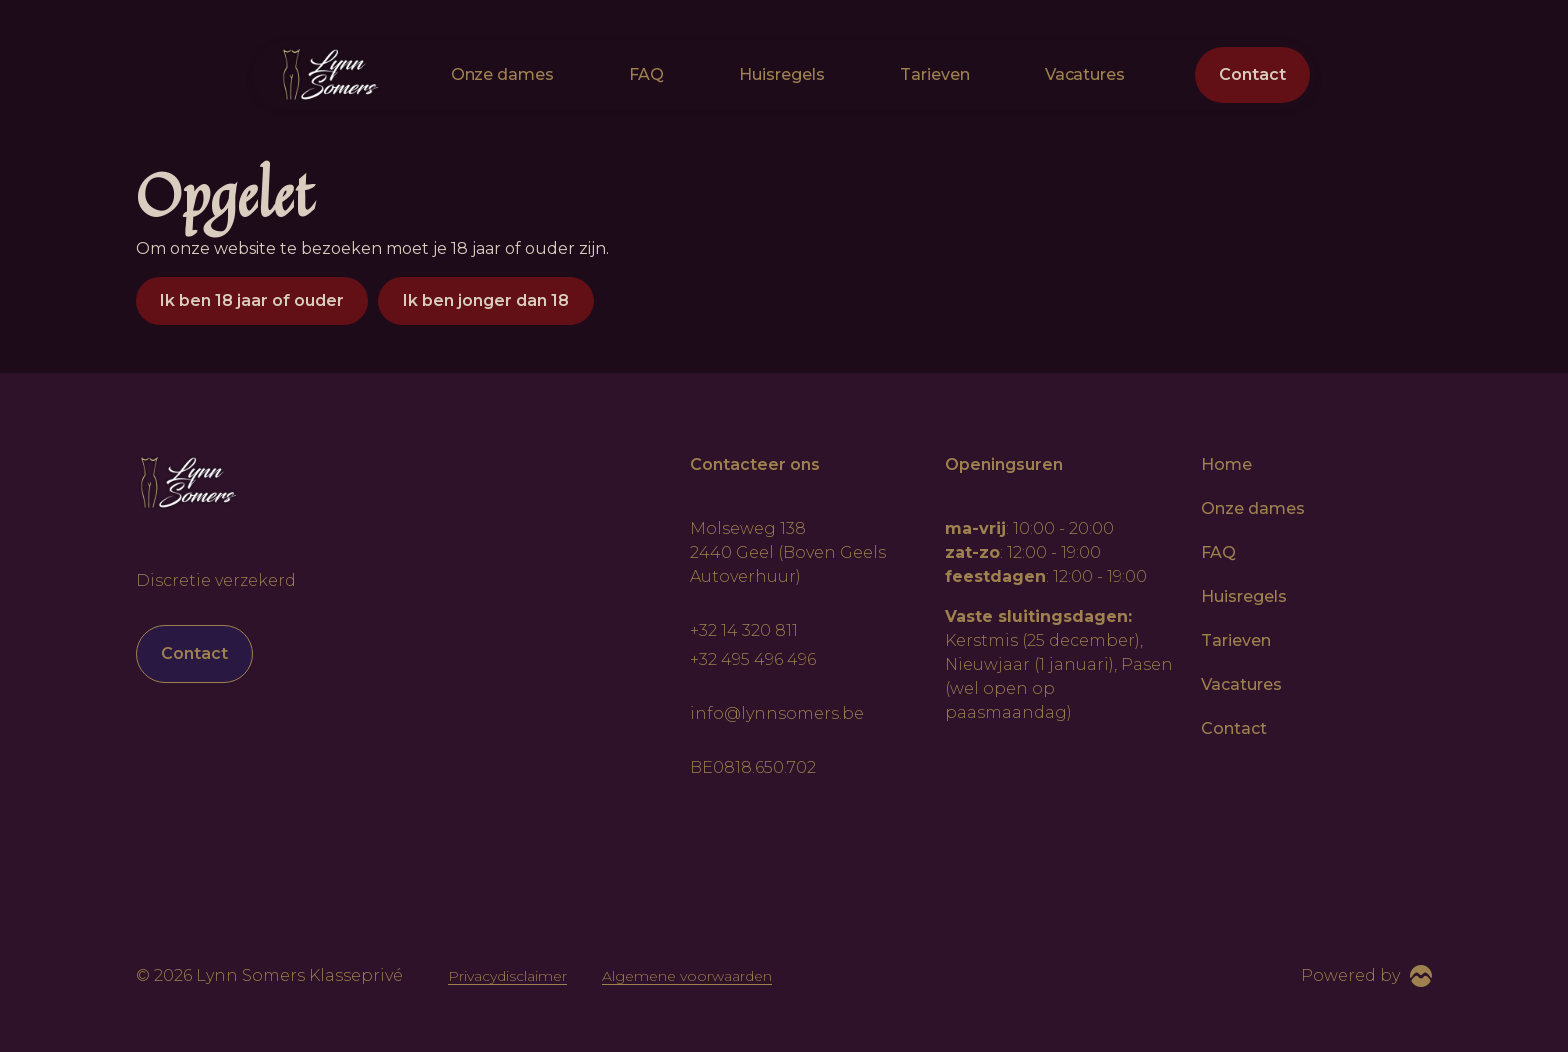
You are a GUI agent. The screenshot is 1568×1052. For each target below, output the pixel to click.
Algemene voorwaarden (687, 976)
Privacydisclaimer (507, 976)
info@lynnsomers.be (777, 713)
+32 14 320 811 (744, 630)
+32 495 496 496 (753, 659)
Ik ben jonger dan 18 (486, 300)
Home (1226, 464)
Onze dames (503, 74)
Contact (1252, 74)
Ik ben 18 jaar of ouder (252, 300)
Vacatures (1085, 74)
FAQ (646, 74)
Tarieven (935, 74)
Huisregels (782, 74)
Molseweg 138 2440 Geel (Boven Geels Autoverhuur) (788, 552)
